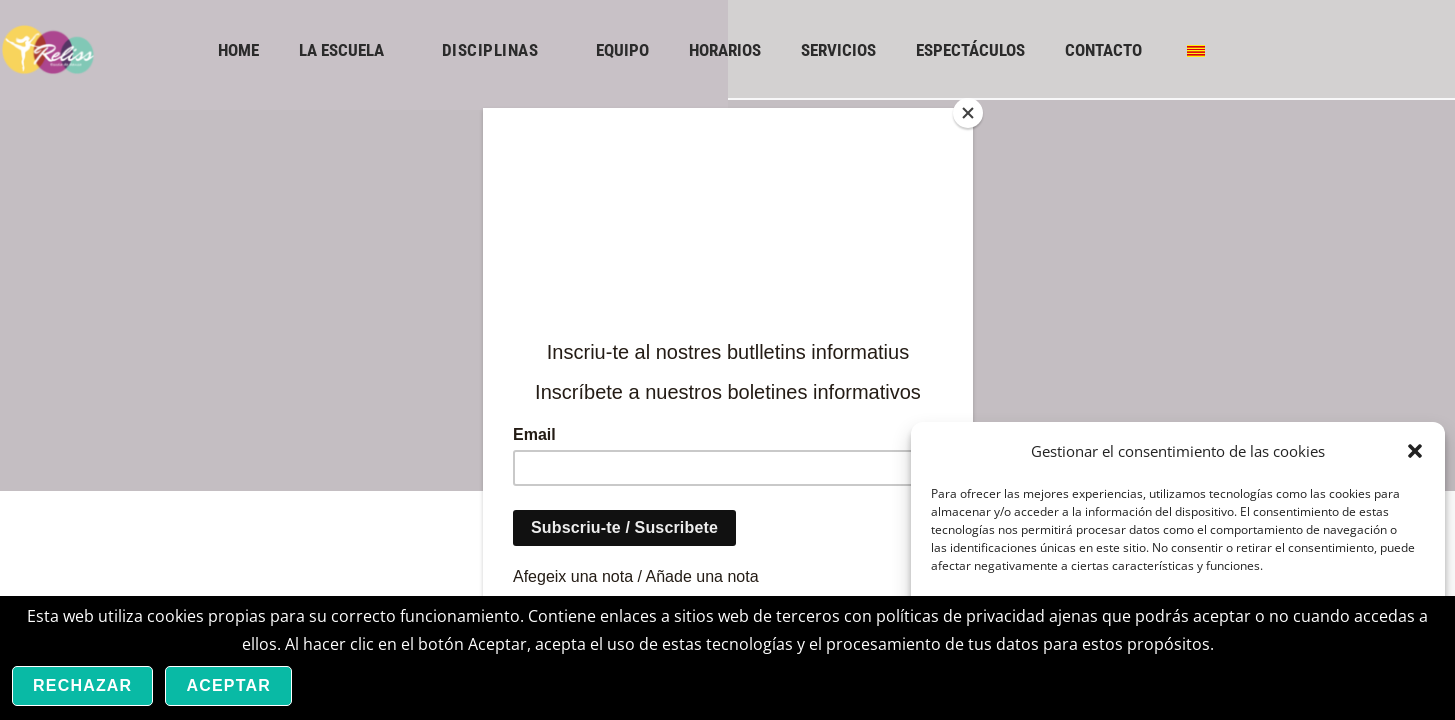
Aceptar (228, 685)
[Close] (968, 113)
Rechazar (82, 685)
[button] (1415, 451)
